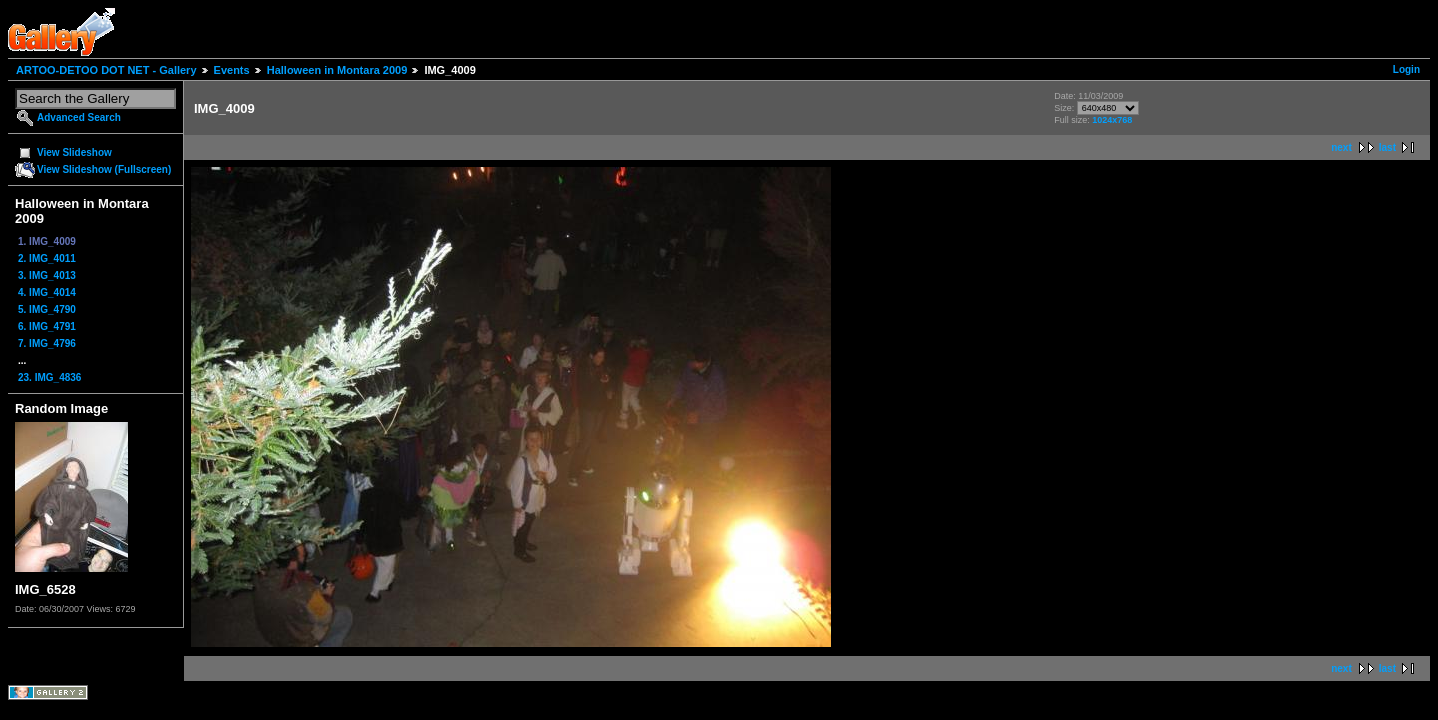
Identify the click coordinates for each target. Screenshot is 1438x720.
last (1387, 147)
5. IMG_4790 (47, 309)
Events (232, 70)
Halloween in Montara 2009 (337, 70)
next (1341, 147)
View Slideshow (74, 152)
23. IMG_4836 (49, 377)
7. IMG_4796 (47, 343)
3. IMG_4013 (47, 275)
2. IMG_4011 (47, 258)
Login (1406, 69)
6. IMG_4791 (47, 326)
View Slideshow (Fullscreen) (104, 169)
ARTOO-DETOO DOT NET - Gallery (106, 70)
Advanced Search (79, 117)
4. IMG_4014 (47, 292)
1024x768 (1112, 120)
